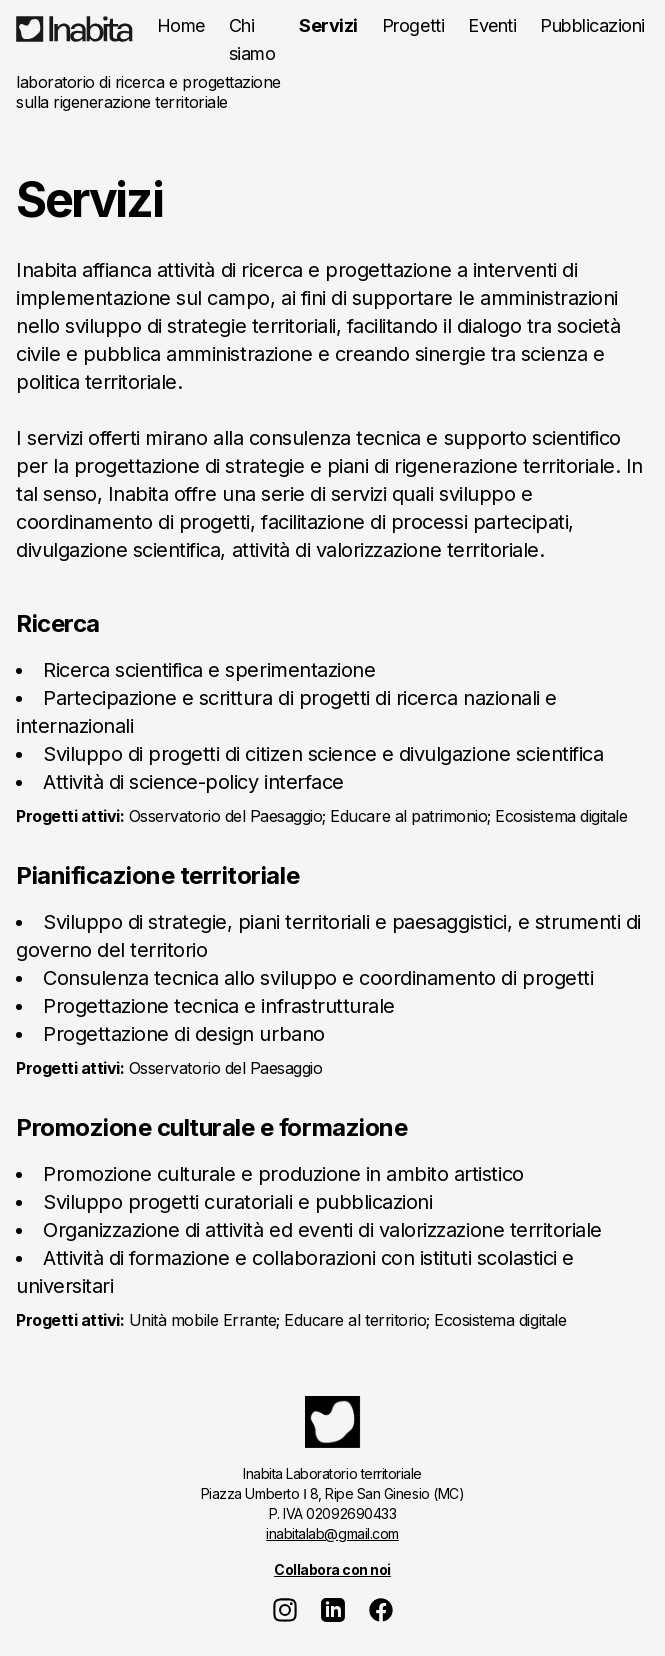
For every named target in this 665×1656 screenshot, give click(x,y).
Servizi (328, 25)
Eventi (492, 25)
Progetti (413, 25)
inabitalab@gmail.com (332, 1533)
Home (181, 25)
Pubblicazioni (592, 25)
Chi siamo (252, 39)
